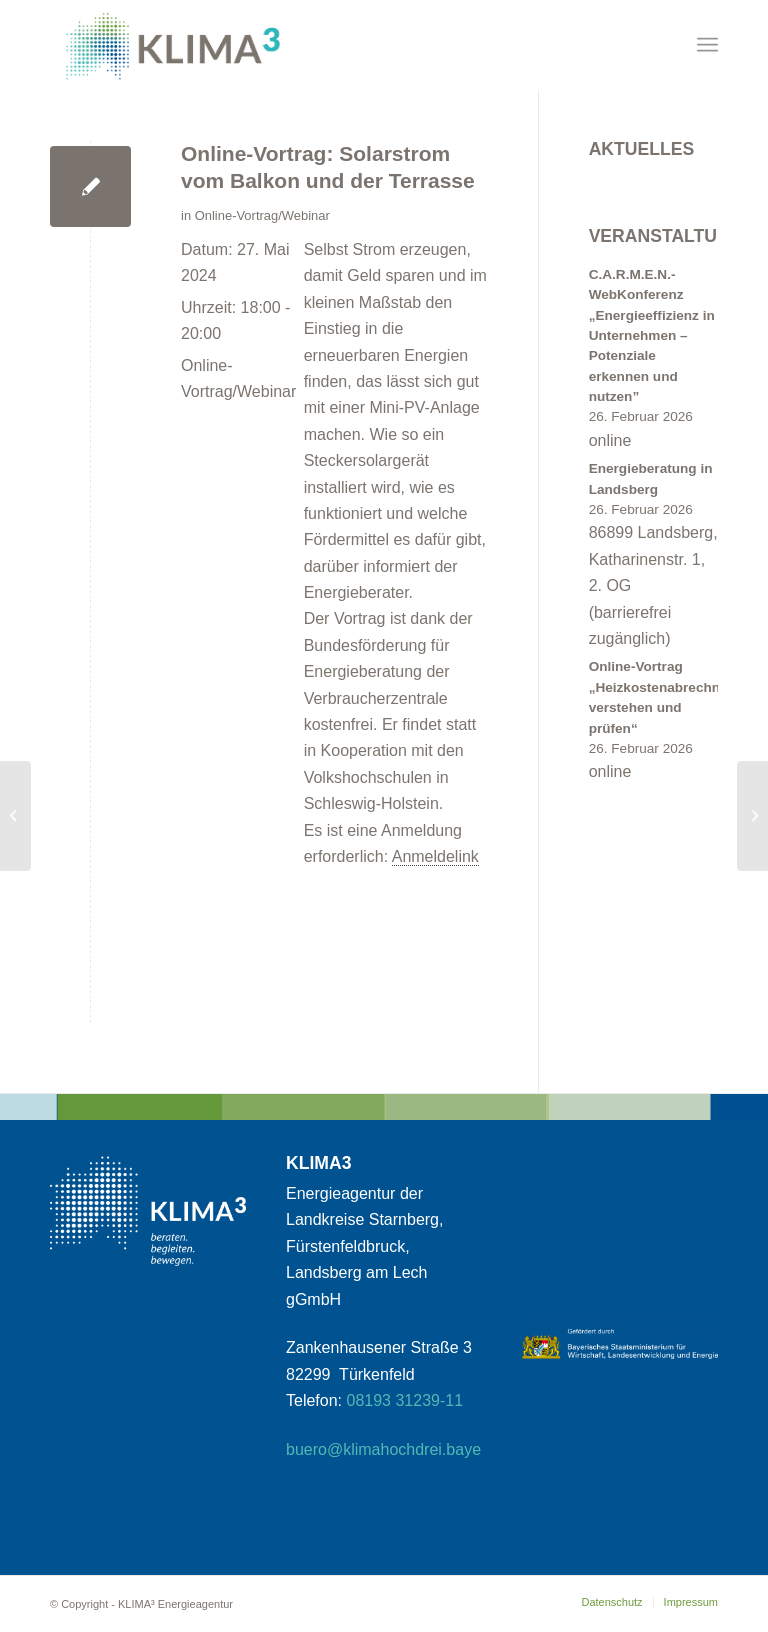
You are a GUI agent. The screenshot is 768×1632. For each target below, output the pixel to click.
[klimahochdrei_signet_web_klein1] (173, 45)
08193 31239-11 (405, 1400)
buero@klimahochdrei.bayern (390, 1449)
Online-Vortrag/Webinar (262, 215)
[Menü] (707, 45)
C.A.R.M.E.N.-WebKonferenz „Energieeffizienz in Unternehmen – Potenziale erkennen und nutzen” (652, 335)
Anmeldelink (435, 856)
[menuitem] (707, 45)
